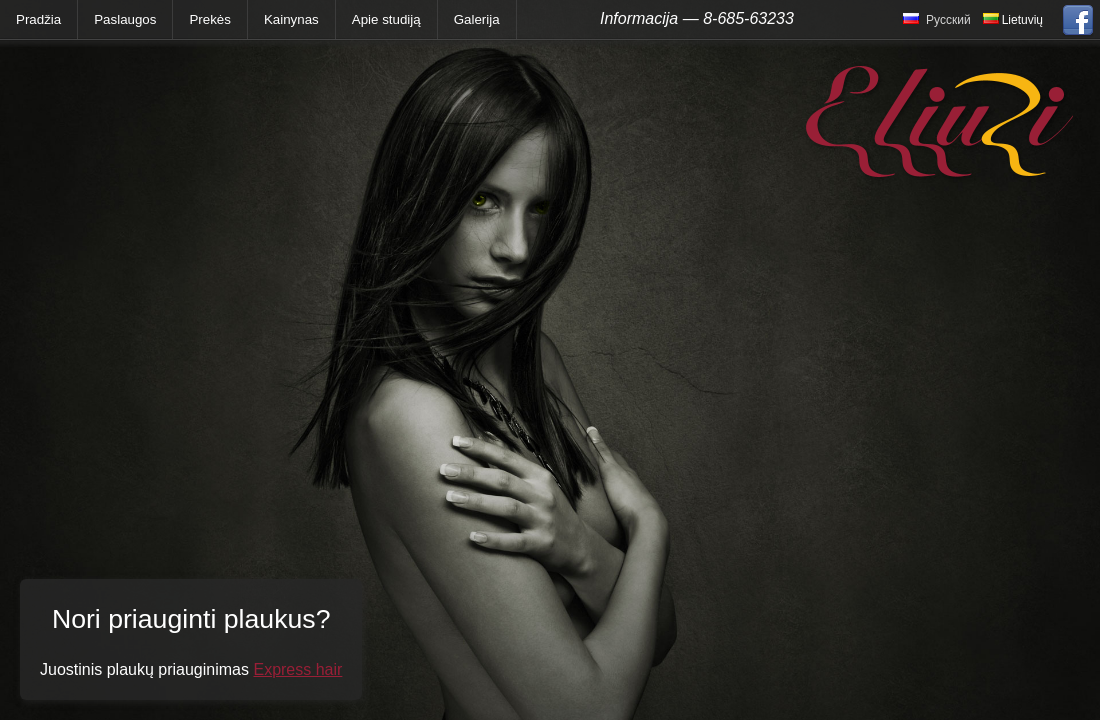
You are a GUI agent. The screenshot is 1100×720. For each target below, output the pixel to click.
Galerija (477, 19)
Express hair (297, 669)
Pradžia (38, 19)
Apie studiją (386, 19)
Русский (948, 20)
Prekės (209, 19)
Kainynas (291, 19)
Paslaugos (125, 19)
